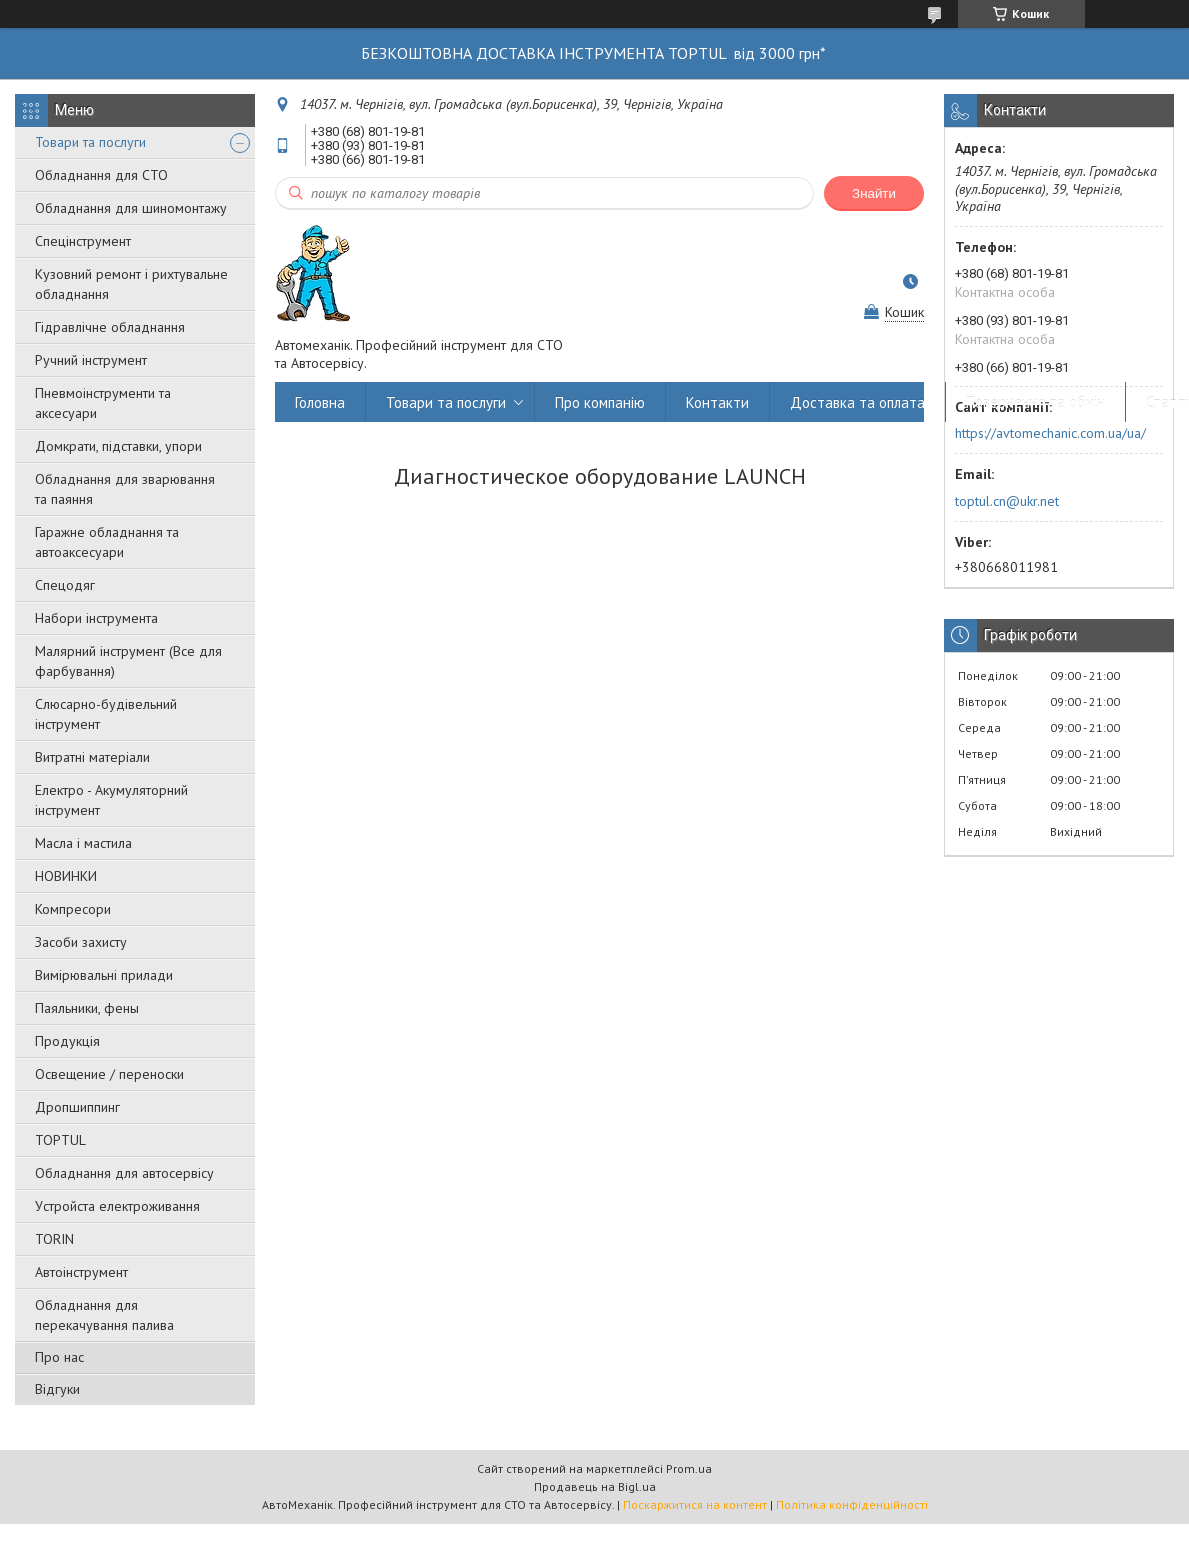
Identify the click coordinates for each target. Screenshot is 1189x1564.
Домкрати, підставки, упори (118, 446)
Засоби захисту (81, 942)
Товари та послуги (90, 142)
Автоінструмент (81, 1272)
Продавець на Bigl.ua (595, 1486)
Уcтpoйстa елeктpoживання (117, 1206)
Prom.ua (689, 1468)
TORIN (54, 1239)
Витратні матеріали (92, 757)
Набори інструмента (96, 618)
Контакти (717, 402)
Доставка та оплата (857, 402)
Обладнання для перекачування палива (104, 1315)
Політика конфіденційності (852, 1504)
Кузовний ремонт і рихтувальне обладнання (131, 284)
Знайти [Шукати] (874, 193)
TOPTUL (60, 1140)
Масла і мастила (83, 843)
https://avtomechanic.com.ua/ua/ (1050, 433)
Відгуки (57, 1389)
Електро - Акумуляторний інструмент (111, 800)
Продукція (67, 1041)
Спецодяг (65, 585)
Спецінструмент (83, 241)
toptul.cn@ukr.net (1007, 501)
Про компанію (600, 402)
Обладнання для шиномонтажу (131, 208)
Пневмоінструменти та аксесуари (103, 403)
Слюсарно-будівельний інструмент (106, 714)
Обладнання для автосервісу (124, 1173)
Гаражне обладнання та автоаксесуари (107, 542)
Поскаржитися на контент (695, 1504)
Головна (320, 402)
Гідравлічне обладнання (110, 327)
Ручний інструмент (91, 360)
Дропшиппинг (77, 1107)
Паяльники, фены (87, 1008)
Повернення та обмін (1035, 402)
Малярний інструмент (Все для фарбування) (128, 661)
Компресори (73, 909)
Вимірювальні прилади (104, 975)
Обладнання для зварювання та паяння (125, 489)
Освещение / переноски (109, 1074)
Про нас (59, 1357)
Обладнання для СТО (101, 175)
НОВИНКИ (66, 876)
